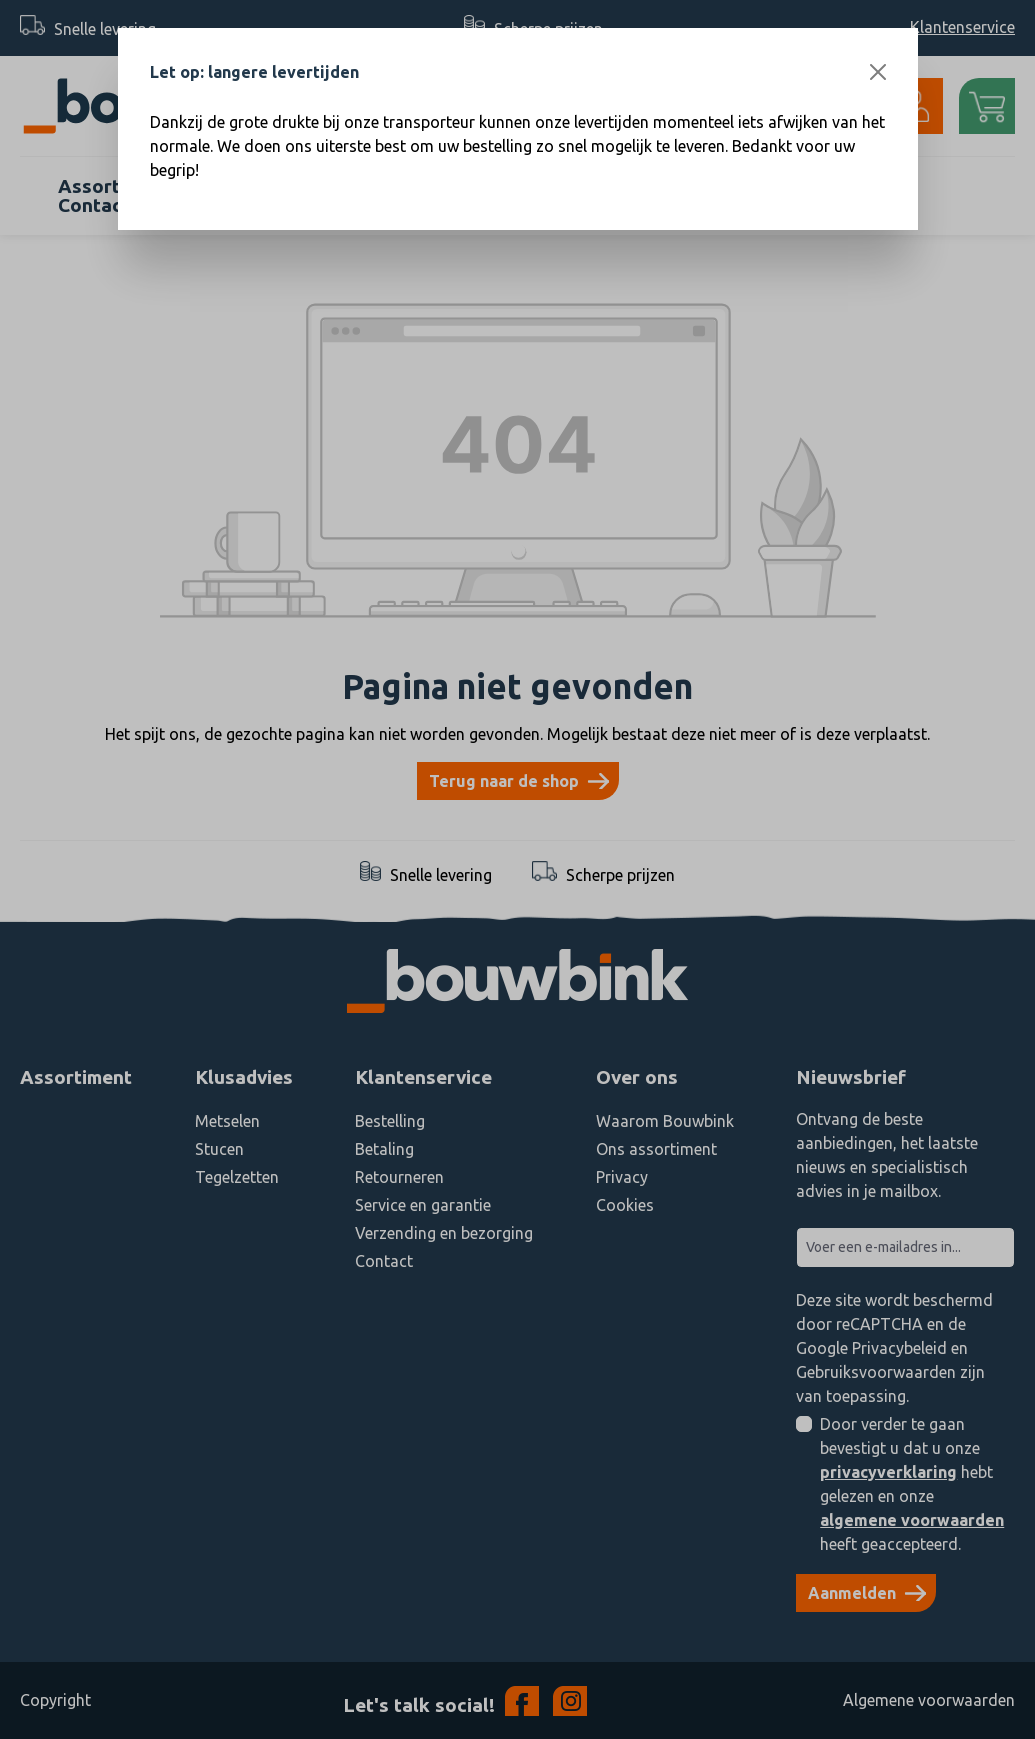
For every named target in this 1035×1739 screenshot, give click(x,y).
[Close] (878, 72)
